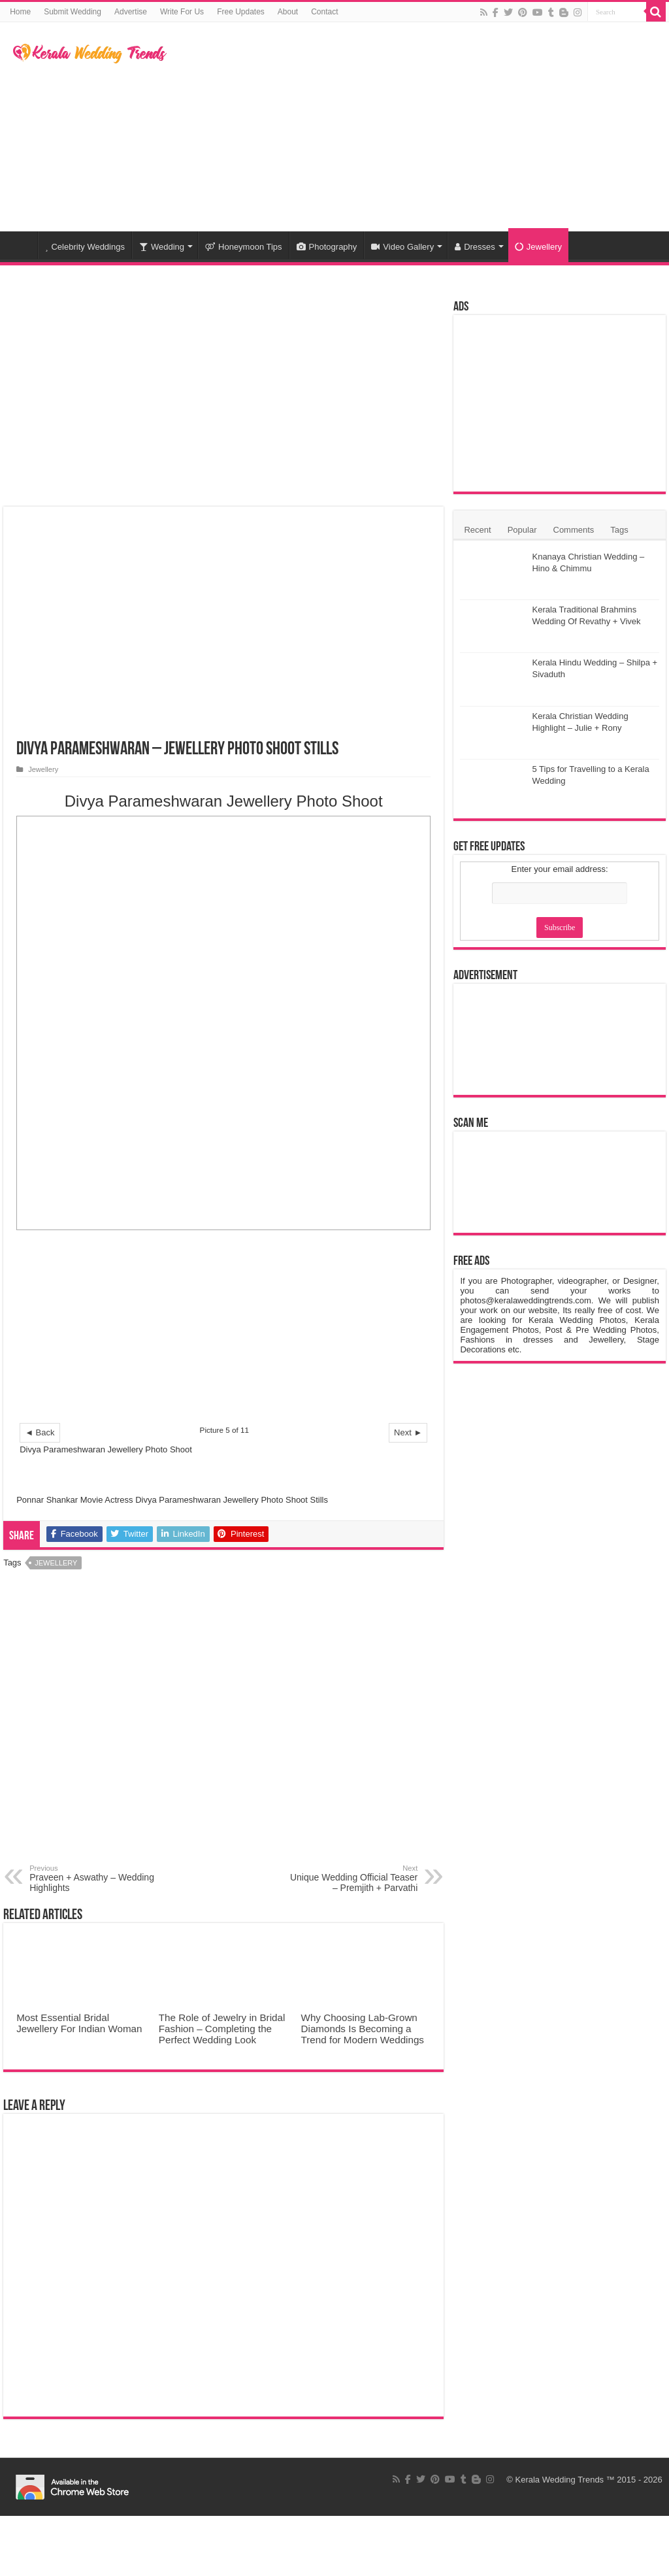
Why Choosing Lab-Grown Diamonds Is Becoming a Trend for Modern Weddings (362, 2028)
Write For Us (182, 11)
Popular (522, 530)
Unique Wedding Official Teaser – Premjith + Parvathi (350, 1878)
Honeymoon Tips (243, 247)
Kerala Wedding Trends (559, 2479)
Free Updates (241, 11)
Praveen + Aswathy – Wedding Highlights (96, 1878)
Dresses (475, 247)
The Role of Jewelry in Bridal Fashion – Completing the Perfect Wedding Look (222, 2028)
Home (20, 11)
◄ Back (39, 1432)
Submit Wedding (72, 11)
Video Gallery (402, 247)
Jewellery (538, 247)
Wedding (161, 247)
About (288, 11)
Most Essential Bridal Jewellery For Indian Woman (79, 2023)
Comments (574, 530)
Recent (477, 530)
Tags (619, 530)
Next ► (408, 1432)
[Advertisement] (418, 126)
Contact (324, 11)
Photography (327, 247)
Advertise (130, 11)
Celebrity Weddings (85, 247)
